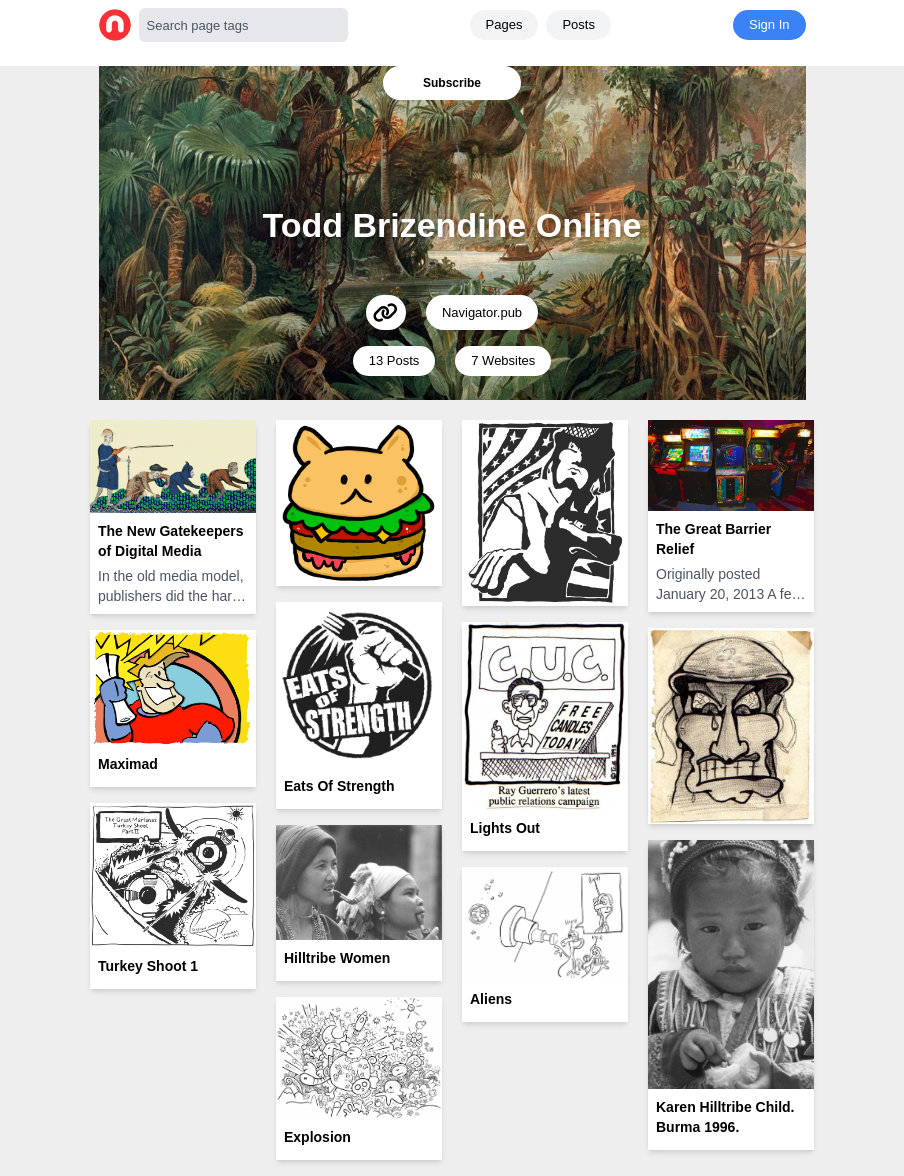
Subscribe (452, 83)
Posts (578, 24)
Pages (504, 24)
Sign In (769, 24)
